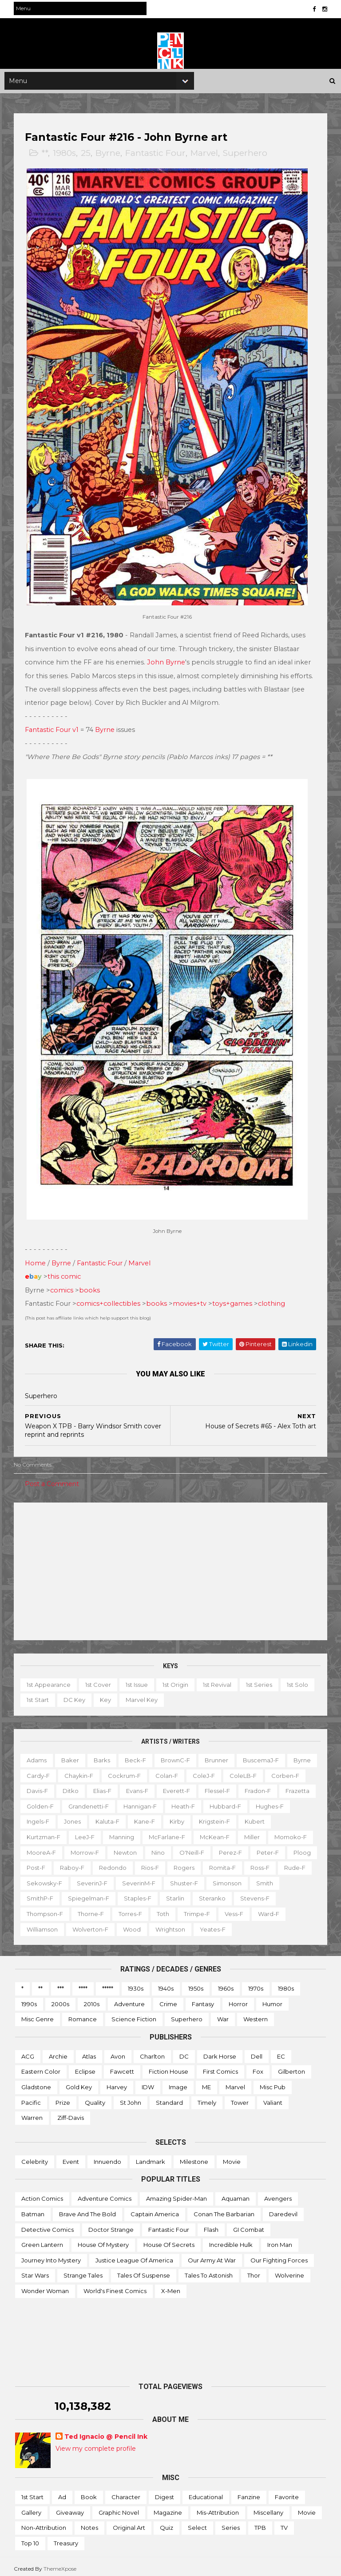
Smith (122, 1894)
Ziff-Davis (70, 2114)
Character (125, 2493)
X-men (170, 2287)
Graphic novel (119, 2508)
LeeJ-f (166, 1833)
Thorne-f (177, 1910)
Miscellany (268, 2508)
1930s (135, 1984)
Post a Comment (53, 1480)
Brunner (218, 1756)
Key (106, 1696)
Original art (129, 2524)
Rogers (38, 1879)
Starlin (294, 1894)
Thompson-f (131, 1910)
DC (184, 2052)
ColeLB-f (276, 1771)
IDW (148, 2083)
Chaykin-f (112, 1771)
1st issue (138, 1680)
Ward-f (72, 1925)
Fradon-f (41, 1802)
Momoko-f (119, 1848)
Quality (95, 2098)
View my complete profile (96, 2445)
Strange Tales (83, 2271)
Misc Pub (272, 2083)
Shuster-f (42, 1894)
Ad (62, 2493)
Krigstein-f (43, 1833)
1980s (65, 157)
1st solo (298, 1680)
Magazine (168, 2508)
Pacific (31, 2098)
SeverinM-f (286, 1879)
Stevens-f (84, 1910)
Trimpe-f (283, 1910)
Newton (248, 1848)
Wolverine (289, 2271)
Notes (89, 2524)
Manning (203, 1833)
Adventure (129, 2000)
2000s (60, 2000)
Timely (207, 2098)
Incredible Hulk (231, 2241)
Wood (202, 1925)
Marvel (205, 157)
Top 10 (30, 2539)
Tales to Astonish (209, 2271)
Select (197, 2524)
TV (284, 2524)
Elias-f (146, 1787)
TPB (260, 2524)
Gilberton (291, 2067)
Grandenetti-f (169, 1802)
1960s (226, 1984)
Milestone (194, 2158)
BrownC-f (176, 1756)
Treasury (66, 2539)
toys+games (234, 1300)
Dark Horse (219, 2052)
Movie (232, 2158)
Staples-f (256, 1894)
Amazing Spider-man (176, 2194)
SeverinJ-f (240, 1879)
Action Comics (42, 2194)
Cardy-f (71, 1771)
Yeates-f (283, 1925)
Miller (80, 1848)
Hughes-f (88, 1817)
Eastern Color (40, 2067)
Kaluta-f (198, 1817)
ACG (27, 2052)
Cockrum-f (157, 1771)
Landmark (150, 2158)
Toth (249, 1910)
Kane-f (234, 1817)
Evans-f (181, 1787)
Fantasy (203, 2000)
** (46, 157)
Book (89, 2493)
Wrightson (241, 1925)
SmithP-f (159, 1894)
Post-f (183, 1864)
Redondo (260, 1864)
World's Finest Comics (115, 2287)
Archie (58, 2052)
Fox (258, 2067)
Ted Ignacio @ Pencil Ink (105, 2433)
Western (255, 2015)
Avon (118, 2052)
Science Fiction (133, 2015)
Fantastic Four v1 (53, 730)
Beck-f (136, 1756)
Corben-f (42, 1787)
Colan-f (200, 1771)
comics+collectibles (110, 1300)
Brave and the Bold (87, 2210)
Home (36, 1260)
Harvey (117, 2083)
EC (281, 2052)
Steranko (41, 1910)
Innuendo (107, 2158)
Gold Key (79, 2083)
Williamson (112, 1925)
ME (206, 2083)
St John (130, 2098)
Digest (164, 2493)
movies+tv (191, 1300)
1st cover (99, 1680)
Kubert (84, 1833)
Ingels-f (128, 1817)
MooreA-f (164, 1848)
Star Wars (35, 2271)
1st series (260, 1680)
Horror (238, 2000)
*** (60, 1984)
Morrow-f (208, 1848)
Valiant (272, 2098)
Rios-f (297, 1864)
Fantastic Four (157, 157)
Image (178, 2083)
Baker (71, 1756)
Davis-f (81, 1787)
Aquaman (236, 2194)
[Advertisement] (170, 1567)
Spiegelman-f (207, 1894)
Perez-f (79, 1864)
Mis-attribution (218, 2508)
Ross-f (114, 1879)
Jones (162, 1817)
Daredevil (283, 2210)
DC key (76, 1696)
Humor (272, 2000)
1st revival (218, 1680)
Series (231, 2524)
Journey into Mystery (51, 2256)
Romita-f (76, 1879)
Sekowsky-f (192, 1879)
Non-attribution (43, 2524)
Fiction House (168, 2067)
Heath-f (264, 1802)
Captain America (155, 2210)
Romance (82, 2015)
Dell (256, 2052)
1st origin (177, 1680)
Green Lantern (42, 2241)
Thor (253, 2271)
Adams (38, 1756)
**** (83, 1984)
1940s (166, 1984)
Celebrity (34, 2158)
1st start (39, 1696)
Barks (103, 1756)
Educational (206, 2493)
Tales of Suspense (143, 2271)
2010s (91, 2000)
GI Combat (248, 2225)
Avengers (278, 2194)
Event (71, 2158)
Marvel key (143, 1696)
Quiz (166, 2524)
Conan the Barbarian (224, 2210)
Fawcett (122, 2067)
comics (63, 1286)
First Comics (220, 2067)
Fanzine (249, 2493)
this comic (65, 1273)
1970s (255, 1984)
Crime (168, 2000)
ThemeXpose (61, 2564)
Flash (211, 2225)
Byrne (109, 157)
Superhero (246, 157)
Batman (32, 2210)
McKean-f (43, 1848)
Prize (63, 2098)
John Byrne (167, 662)
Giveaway (70, 2508)
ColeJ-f (237, 1771)
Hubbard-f (43, 1817)
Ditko (115, 1787)
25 (87, 157)
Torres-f (217, 1910)
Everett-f (220, 1787)
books (90, 1286)
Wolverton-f (161, 1925)
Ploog (150, 1864)
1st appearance (50, 1680)
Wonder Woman (45, 2287)
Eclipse (85, 2067)
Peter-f (116, 1864)
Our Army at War (212, 2256)
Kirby (267, 1817)
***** (107, 1984)
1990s (29, 2000)
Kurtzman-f (125, 1833)
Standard (169, 2098)
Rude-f (149, 1879)
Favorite (287, 2493)
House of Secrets (168, 2241)
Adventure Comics (104, 2194)
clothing (272, 1300)
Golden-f (121, 1802)
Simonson (85, 1894)
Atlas (89, 2052)
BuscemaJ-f (262, 1756)
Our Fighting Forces (279, 2256)
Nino (281, 1848)
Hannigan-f (221, 1802)
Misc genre (37, 2015)
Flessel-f (261, 1787)
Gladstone (36, 2083)
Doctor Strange (111, 2225)
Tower (240, 2098)
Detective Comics (47, 2225)
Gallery (31, 2508)
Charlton (152, 2052)
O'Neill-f (40, 1864)
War (223, 2015)
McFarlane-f (248, 1833)
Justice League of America (134, 2256)
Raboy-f (219, 1864)
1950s (195, 1984)
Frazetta (81, 1802)
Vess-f (37, 1925)
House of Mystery (103, 2241)
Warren (32, 2114)
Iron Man (279, 2241)
